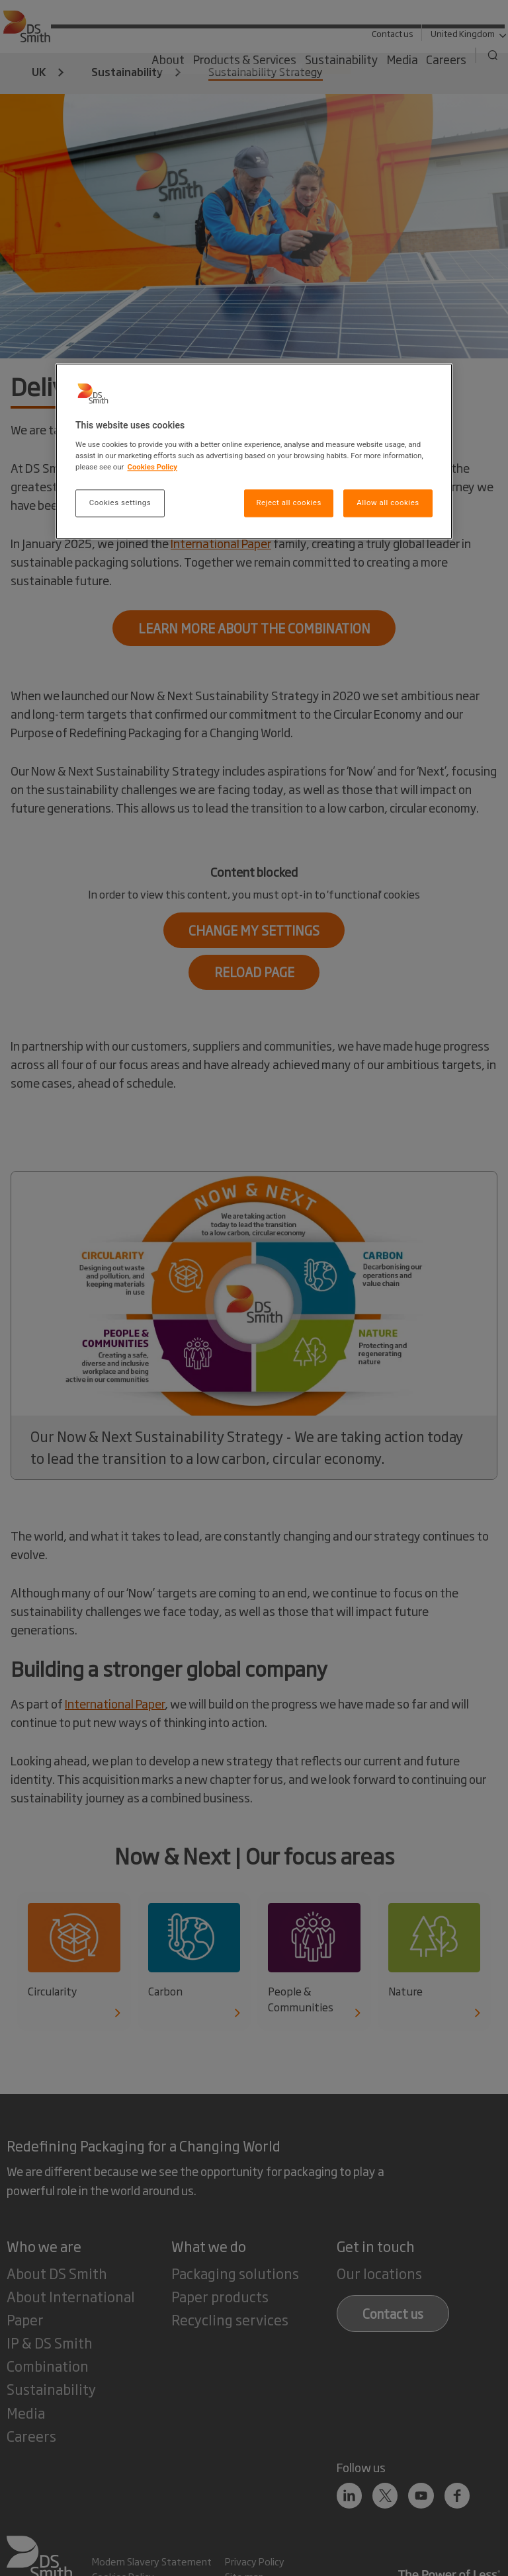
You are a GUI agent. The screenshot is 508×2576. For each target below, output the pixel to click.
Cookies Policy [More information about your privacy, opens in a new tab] (152, 466)
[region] (254, 452)
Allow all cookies (388, 503)
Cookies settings (120, 503)
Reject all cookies (288, 503)
